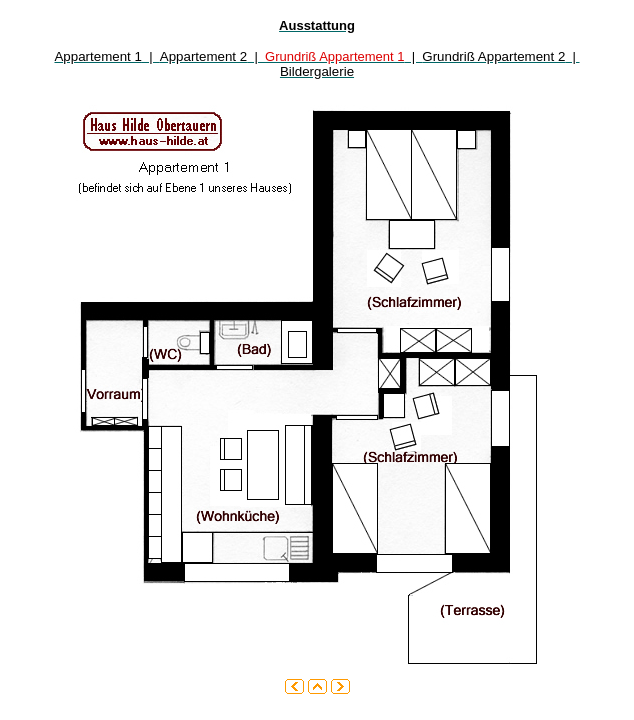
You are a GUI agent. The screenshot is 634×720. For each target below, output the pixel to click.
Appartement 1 (97, 56)
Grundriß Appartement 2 (493, 56)
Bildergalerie (317, 71)
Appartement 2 (203, 56)
